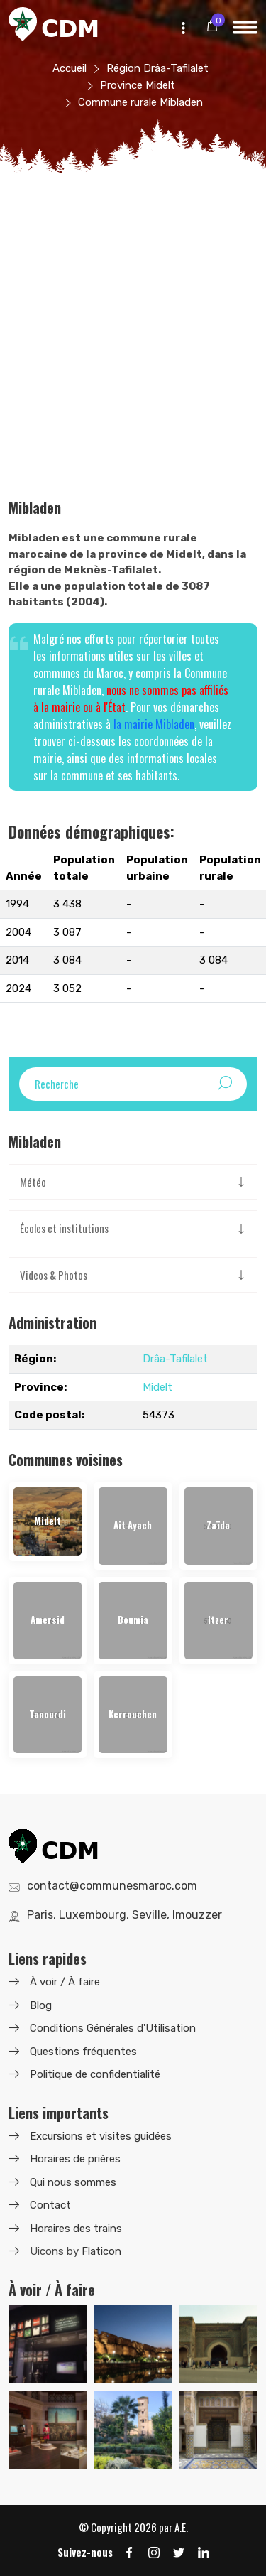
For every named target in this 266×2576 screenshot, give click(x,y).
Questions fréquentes (83, 2051)
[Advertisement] (133, 358)
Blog (41, 2005)
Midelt (157, 1387)
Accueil (69, 68)
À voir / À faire (65, 1982)
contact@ (112, 1885)
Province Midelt (137, 85)
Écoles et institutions (64, 1228)
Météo (33, 1182)
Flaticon (101, 2251)
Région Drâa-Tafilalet (157, 68)
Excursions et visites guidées (101, 2136)
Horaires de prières (75, 2158)
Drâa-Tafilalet (175, 1358)
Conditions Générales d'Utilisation (113, 2028)
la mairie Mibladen (153, 724)
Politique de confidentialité (95, 2074)
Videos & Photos (53, 1275)
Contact (50, 2205)
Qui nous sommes (73, 2182)
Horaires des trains (76, 2228)
